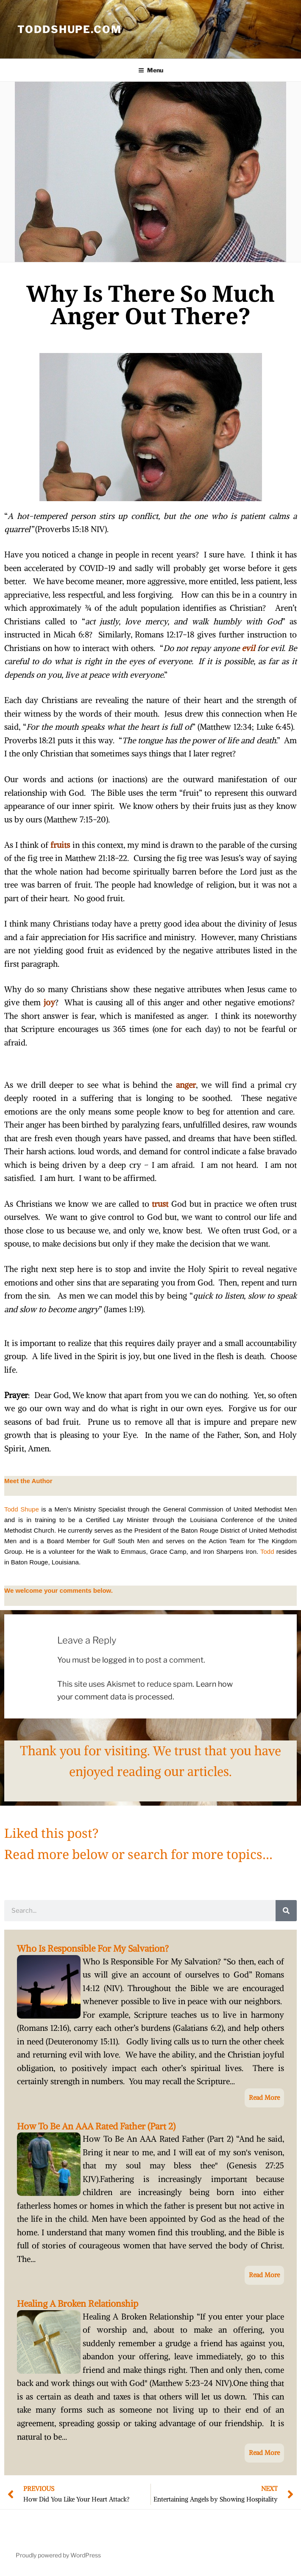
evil (248, 648)
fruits (60, 845)
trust (160, 1204)
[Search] (286, 1910)
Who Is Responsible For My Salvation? (93, 1948)
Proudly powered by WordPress (58, 2555)
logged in (118, 1659)
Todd (267, 1551)
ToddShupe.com (69, 29)
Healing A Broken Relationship (77, 2303)
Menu (150, 70)
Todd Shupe (21, 1509)
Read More (264, 2097)
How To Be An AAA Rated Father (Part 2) (96, 2126)
